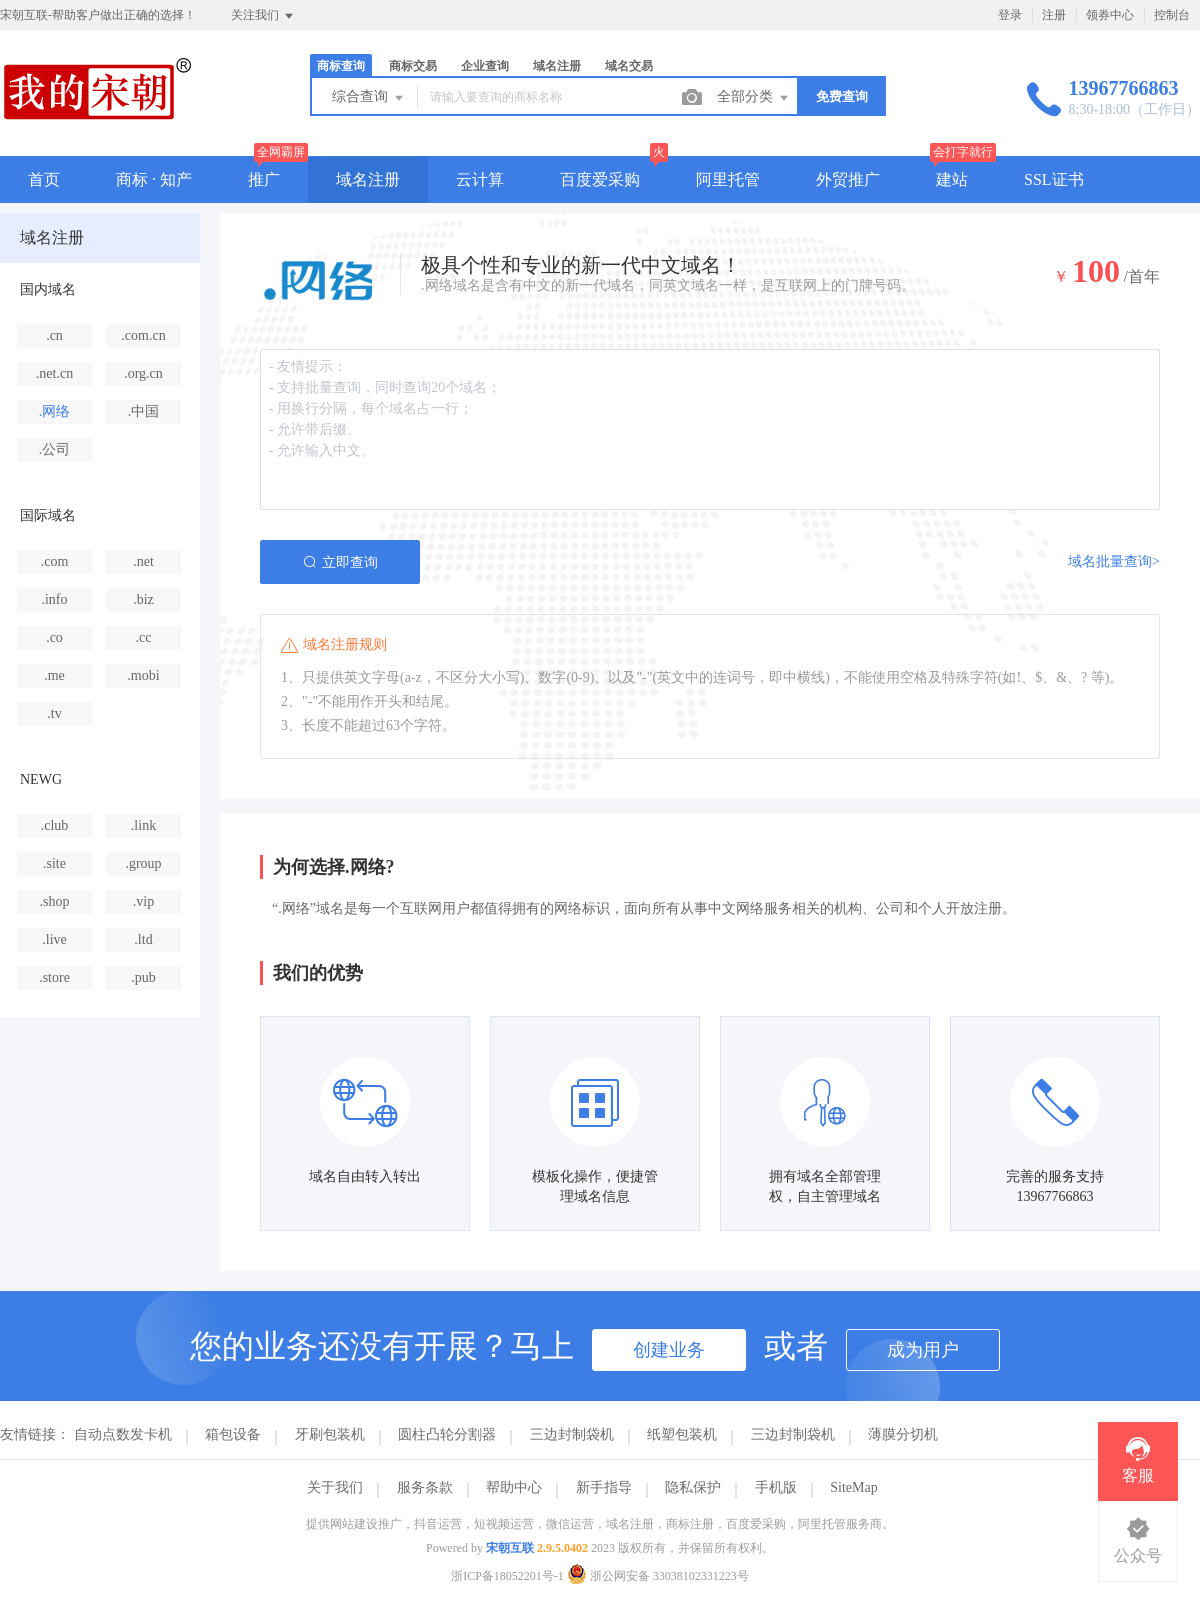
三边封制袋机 (572, 1434)
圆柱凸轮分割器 (447, 1434)
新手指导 (604, 1487)
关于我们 (335, 1487)
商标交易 (413, 66)
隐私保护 (693, 1487)
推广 (264, 179)
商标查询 (341, 66)
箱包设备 (233, 1434)
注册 (1054, 15)
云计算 (480, 179)
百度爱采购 (600, 179)
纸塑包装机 (682, 1434)
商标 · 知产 (154, 179)
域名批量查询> (1114, 561)
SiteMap (853, 1487)
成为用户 (923, 1350)
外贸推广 (848, 179)
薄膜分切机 (903, 1434)
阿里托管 (728, 179)
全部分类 (754, 98)
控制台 (1172, 15)
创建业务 (669, 1350)
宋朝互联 (510, 1548)
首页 (44, 179)
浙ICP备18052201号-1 (507, 1576)
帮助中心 (514, 1487)
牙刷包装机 (330, 1434)
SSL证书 (1054, 179)
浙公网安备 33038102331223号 (658, 1576)
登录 (1010, 15)
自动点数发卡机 (123, 1434)
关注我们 (263, 16)
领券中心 (1110, 15)
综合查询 (369, 98)
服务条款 (425, 1487)
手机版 (776, 1487)
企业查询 (485, 66)
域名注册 (557, 66)
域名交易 (629, 66)
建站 (952, 179)
